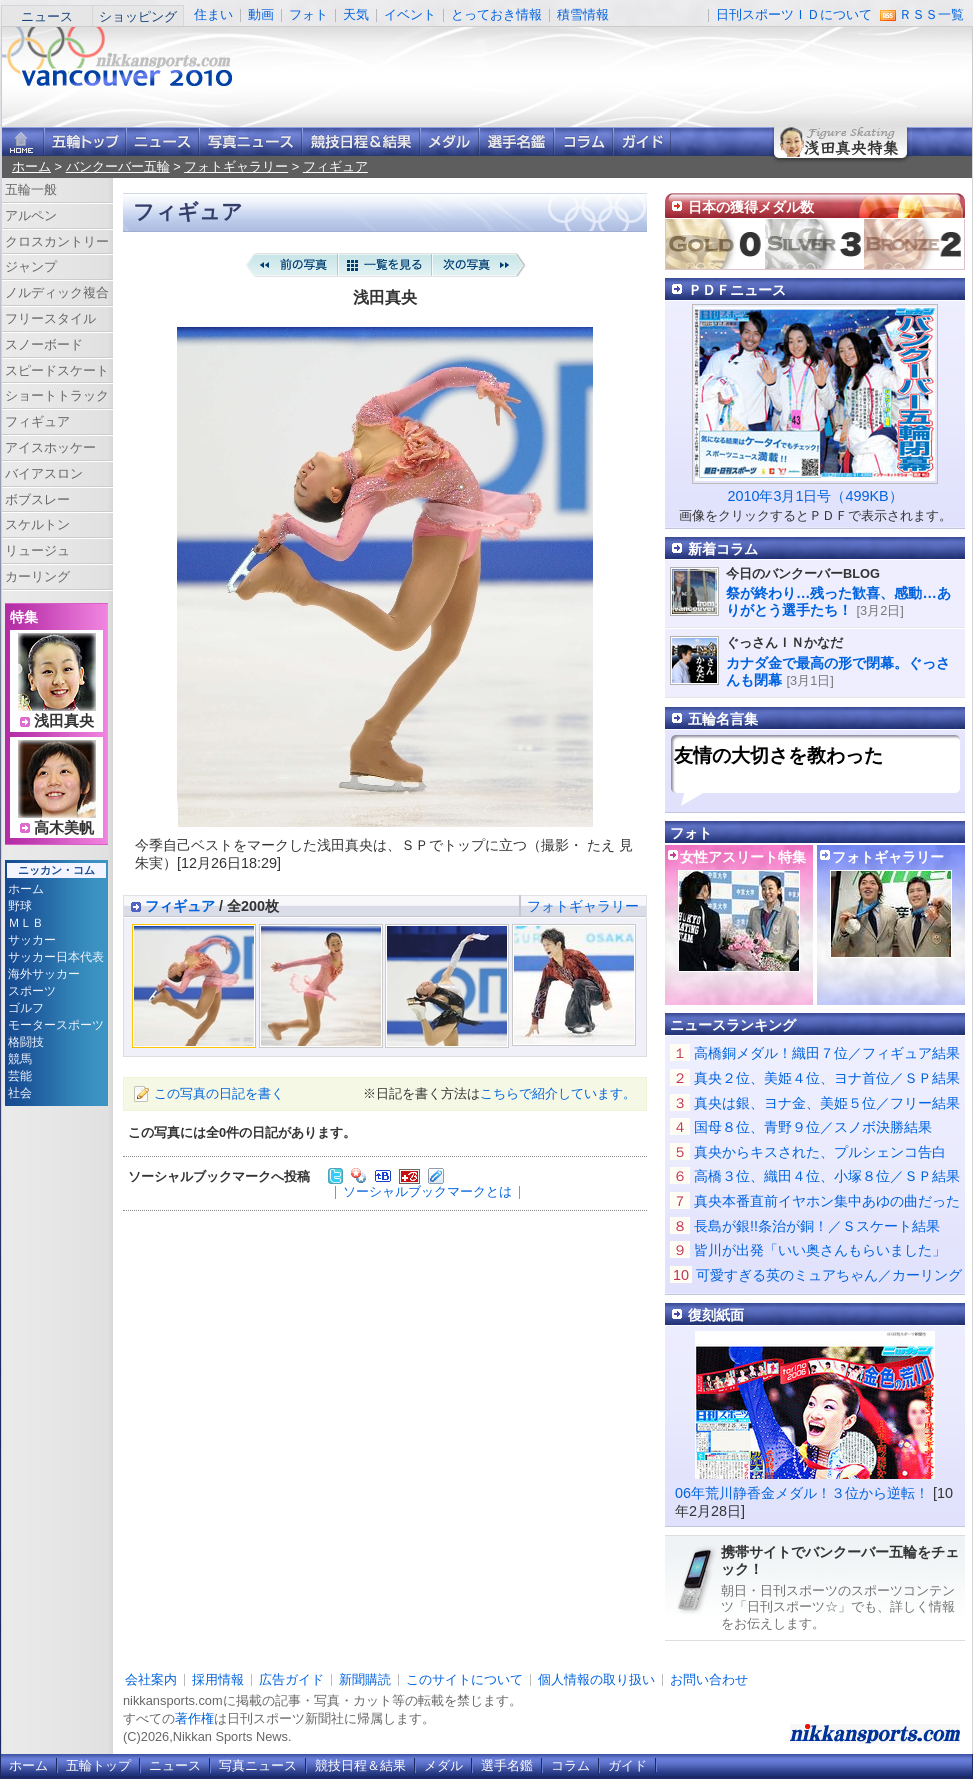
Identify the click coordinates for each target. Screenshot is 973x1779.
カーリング (37, 576)
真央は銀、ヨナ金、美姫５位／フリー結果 (827, 1103)
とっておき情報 (496, 14)
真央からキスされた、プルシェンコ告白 (820, 1152)
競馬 (20, 1059)
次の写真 (479, 265)
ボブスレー (37, 499)
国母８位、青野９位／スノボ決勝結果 (813, 1127)
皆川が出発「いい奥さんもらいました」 (820, 1250)
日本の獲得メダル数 (751, 207)
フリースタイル (50, 318)
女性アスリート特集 (743, 857)
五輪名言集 (723, 719)
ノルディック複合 (57, 292)
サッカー (32, 940)
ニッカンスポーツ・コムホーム (23, 141)
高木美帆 (64, 828)
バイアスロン (44, 473)
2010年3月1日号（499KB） (814, 496)
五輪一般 (31, 189)
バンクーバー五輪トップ (85, 141)
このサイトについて (464, 1679)
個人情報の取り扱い (596, 1679)
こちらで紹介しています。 (558, 1093)
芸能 (20, 1076)
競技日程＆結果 (361, 141)
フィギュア (335, 166)
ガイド (642, 141)
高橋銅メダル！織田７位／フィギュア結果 (827, 1053)
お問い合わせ (709, 1679)
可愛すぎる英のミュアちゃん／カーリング (829, 1275)
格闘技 (26, 1042)
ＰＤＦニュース (737, 290)
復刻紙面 (716, 1315)
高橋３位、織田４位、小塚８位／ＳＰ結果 (827, 1176)
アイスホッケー (50, 447)
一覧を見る (385, 265)
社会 (20, 1093)
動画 (261, 14)
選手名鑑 (516, 141)
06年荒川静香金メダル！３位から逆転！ (802, 1493)
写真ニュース (250, 141)
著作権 (194, 1718)
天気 (356, 14)
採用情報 (218, 1679)
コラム (583, 141)
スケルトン (37, 524)
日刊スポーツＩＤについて (794, 14)
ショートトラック (57, 395)
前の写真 (291, 265)
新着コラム (723, 549)
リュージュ (37, 550)
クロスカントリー (57, 241)
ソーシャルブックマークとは (427, 1191)
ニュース (47, 16)
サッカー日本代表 (56, 957)
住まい (213, 14)
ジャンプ (31, 266)
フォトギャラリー (236, 166)
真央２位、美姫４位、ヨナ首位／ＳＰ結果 (827, 1078)
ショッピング (138, 16)
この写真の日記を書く (219, 1093)
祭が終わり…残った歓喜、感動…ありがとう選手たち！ (838, 601)
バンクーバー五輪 (118, 166)
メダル (449, 141)
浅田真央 (64, 721)
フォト (308, 14)
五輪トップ (98, 1765)
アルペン (31, 215)
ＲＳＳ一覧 (931, 14)
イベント (410, 14)
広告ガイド (291, 1679)
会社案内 (151, 1679)
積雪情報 (583, 14)
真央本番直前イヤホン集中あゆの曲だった (827, 1201)
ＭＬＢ (26, 923)
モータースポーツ (56, 1025)
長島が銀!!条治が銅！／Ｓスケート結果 (817, 1226)
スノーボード (44, 344)
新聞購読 (365, 1679)
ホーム (31, 166)
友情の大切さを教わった (778, 755)
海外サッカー (44, 974)
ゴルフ (26, 1008)
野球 (20, 906)
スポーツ (32, 991)
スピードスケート (57, 370)
